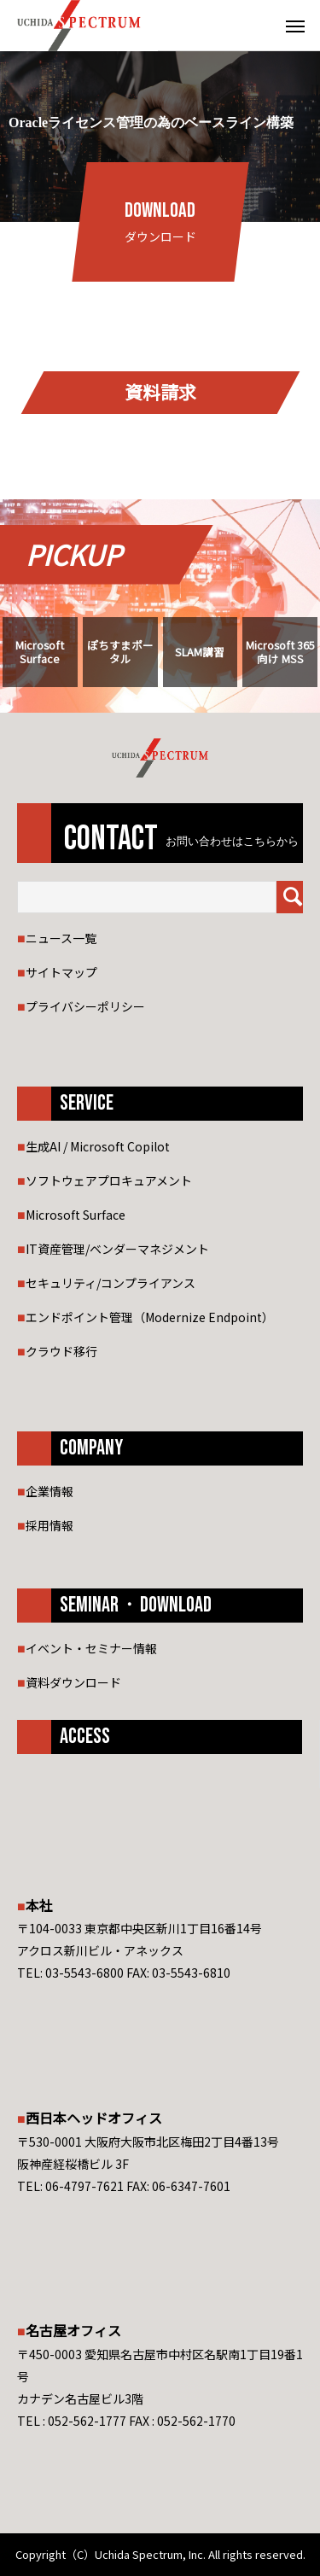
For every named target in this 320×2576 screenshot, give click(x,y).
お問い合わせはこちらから (232, 841)
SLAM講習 (199, 651)
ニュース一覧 (61, 938)
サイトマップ (61, 972)
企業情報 (49, 1491)
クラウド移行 (61, 1351)
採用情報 (49, 1525)
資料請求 (160, 392)
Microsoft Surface (39, 651)
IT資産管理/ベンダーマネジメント (117, 1248)
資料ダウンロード (73, 1682)
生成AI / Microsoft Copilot (98, 1146)
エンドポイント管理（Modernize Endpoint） (150, 1317)
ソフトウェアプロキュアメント (109, 1180)
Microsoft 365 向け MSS (280, 651)
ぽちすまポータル (120, 651)
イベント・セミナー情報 (91, 1648)
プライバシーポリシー (85, 1006)
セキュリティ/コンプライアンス (110, 1282)
